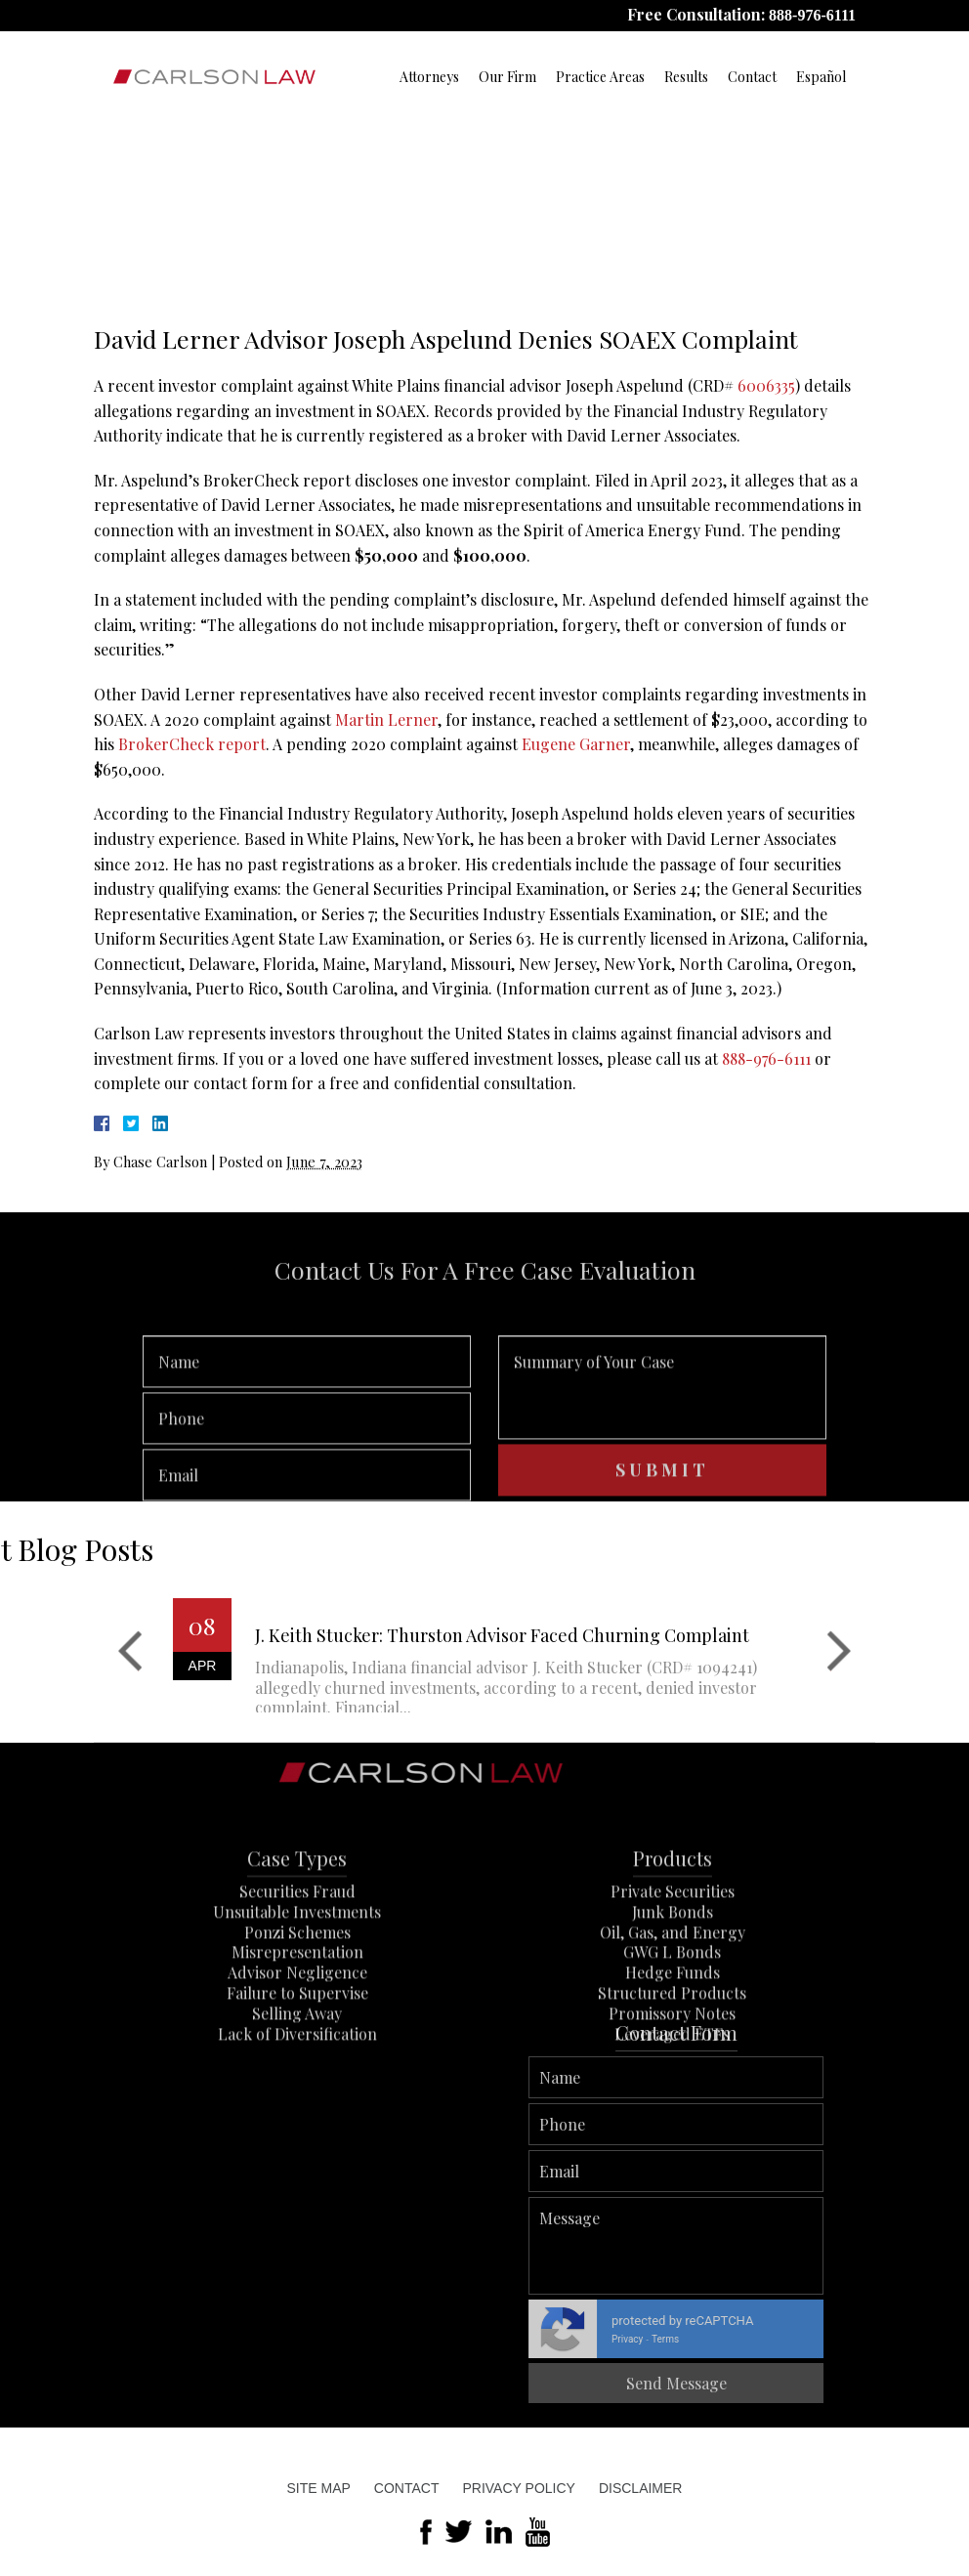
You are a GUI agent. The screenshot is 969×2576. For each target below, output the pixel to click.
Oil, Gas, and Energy (672, 2017)
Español (821, 76)
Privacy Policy (518, 2488)
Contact (752, 76)
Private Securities (673, 1976)
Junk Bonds (672, 1997)
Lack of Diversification (297, 2119)
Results (686, 76)
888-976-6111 (812, 15)
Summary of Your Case (662, 1454)
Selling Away (297, 2099)
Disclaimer (641, 2488)
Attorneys (429, 76)
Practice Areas (600, 76)
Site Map (319, 2488)
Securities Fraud (297, 1976)
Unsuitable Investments (297, 1997)
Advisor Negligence (297, 2058)
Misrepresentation (297, 2038)
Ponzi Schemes (297, 2017)
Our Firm (507, 76)
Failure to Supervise (297, 2078)
